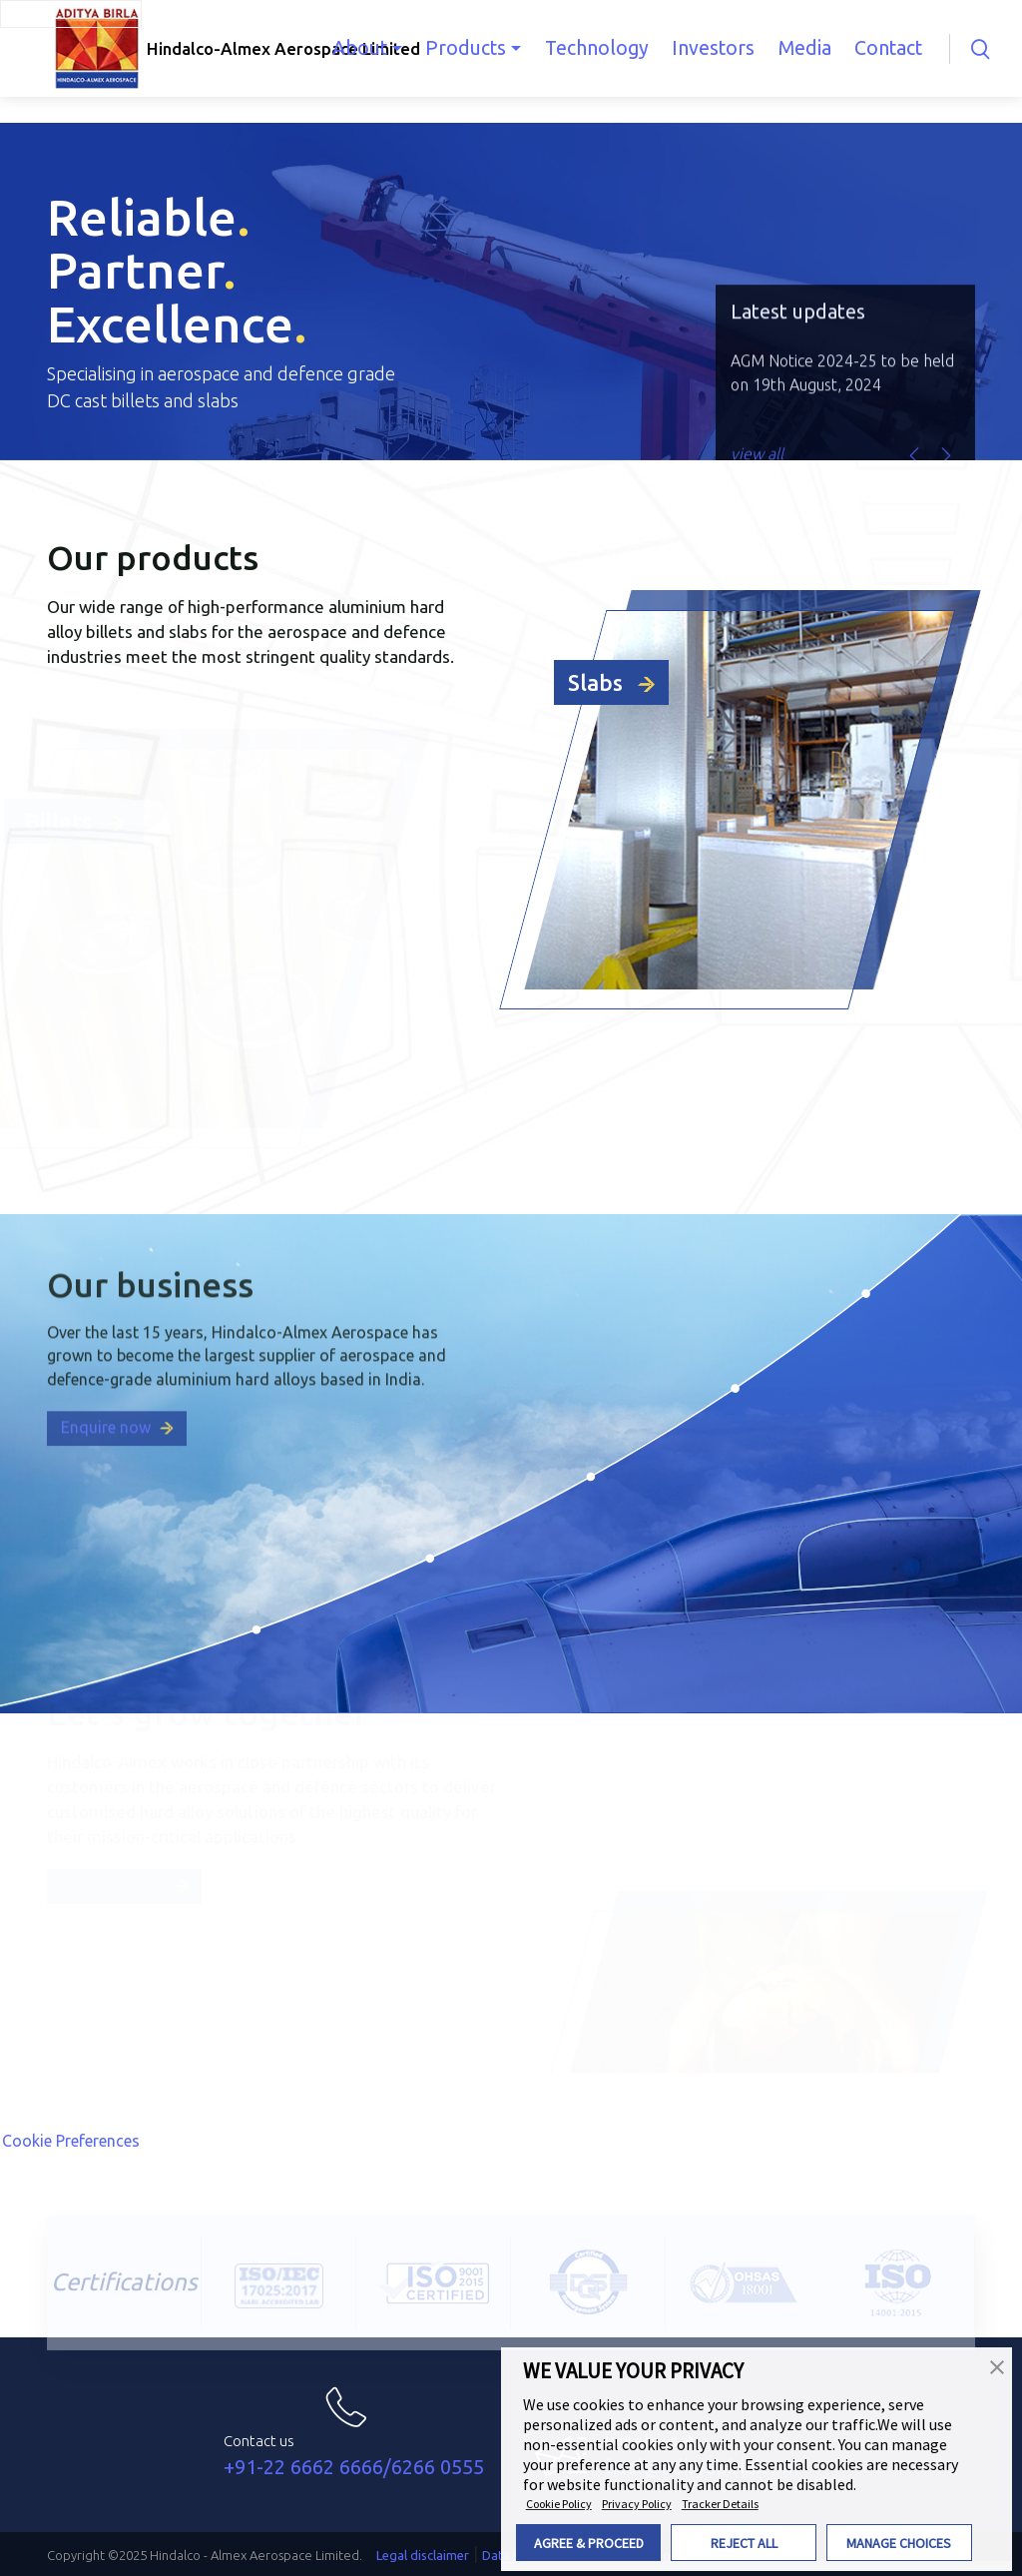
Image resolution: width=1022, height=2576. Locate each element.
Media (799, 48)
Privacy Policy (637, 2503)
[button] (997, 2365)
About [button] (392, 48)
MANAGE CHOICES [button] (898, 2543)
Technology (609, 48)
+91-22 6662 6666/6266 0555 (354, 2466)
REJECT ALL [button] (744, 2543)
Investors (716, 48)
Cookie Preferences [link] (71, 2141)
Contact (876, 48)
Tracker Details (720, 2503)
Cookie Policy (559, 2503)
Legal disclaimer (422, 2555)
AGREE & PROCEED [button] (589, 2543)
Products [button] (489, 48)
